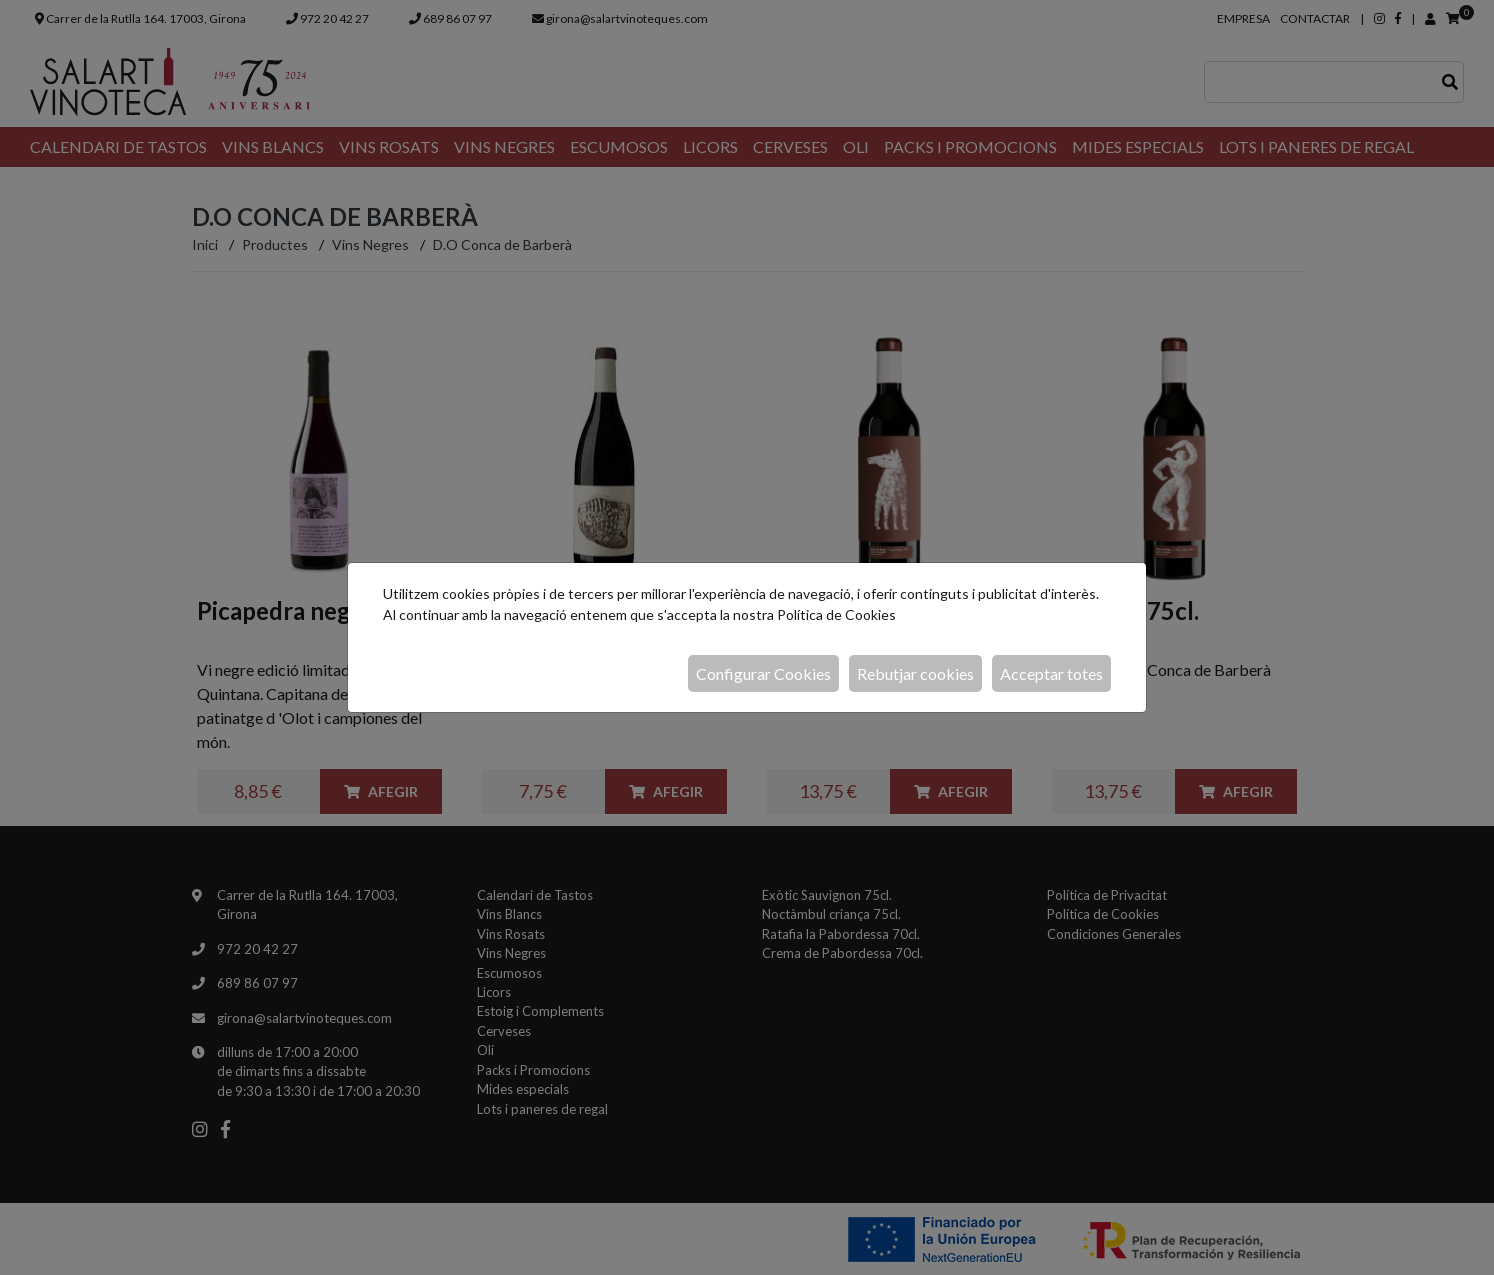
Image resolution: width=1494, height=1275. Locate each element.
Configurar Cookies (763, 673)
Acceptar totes (1051, 673)
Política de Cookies (836, 614)
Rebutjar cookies (915, 673)
